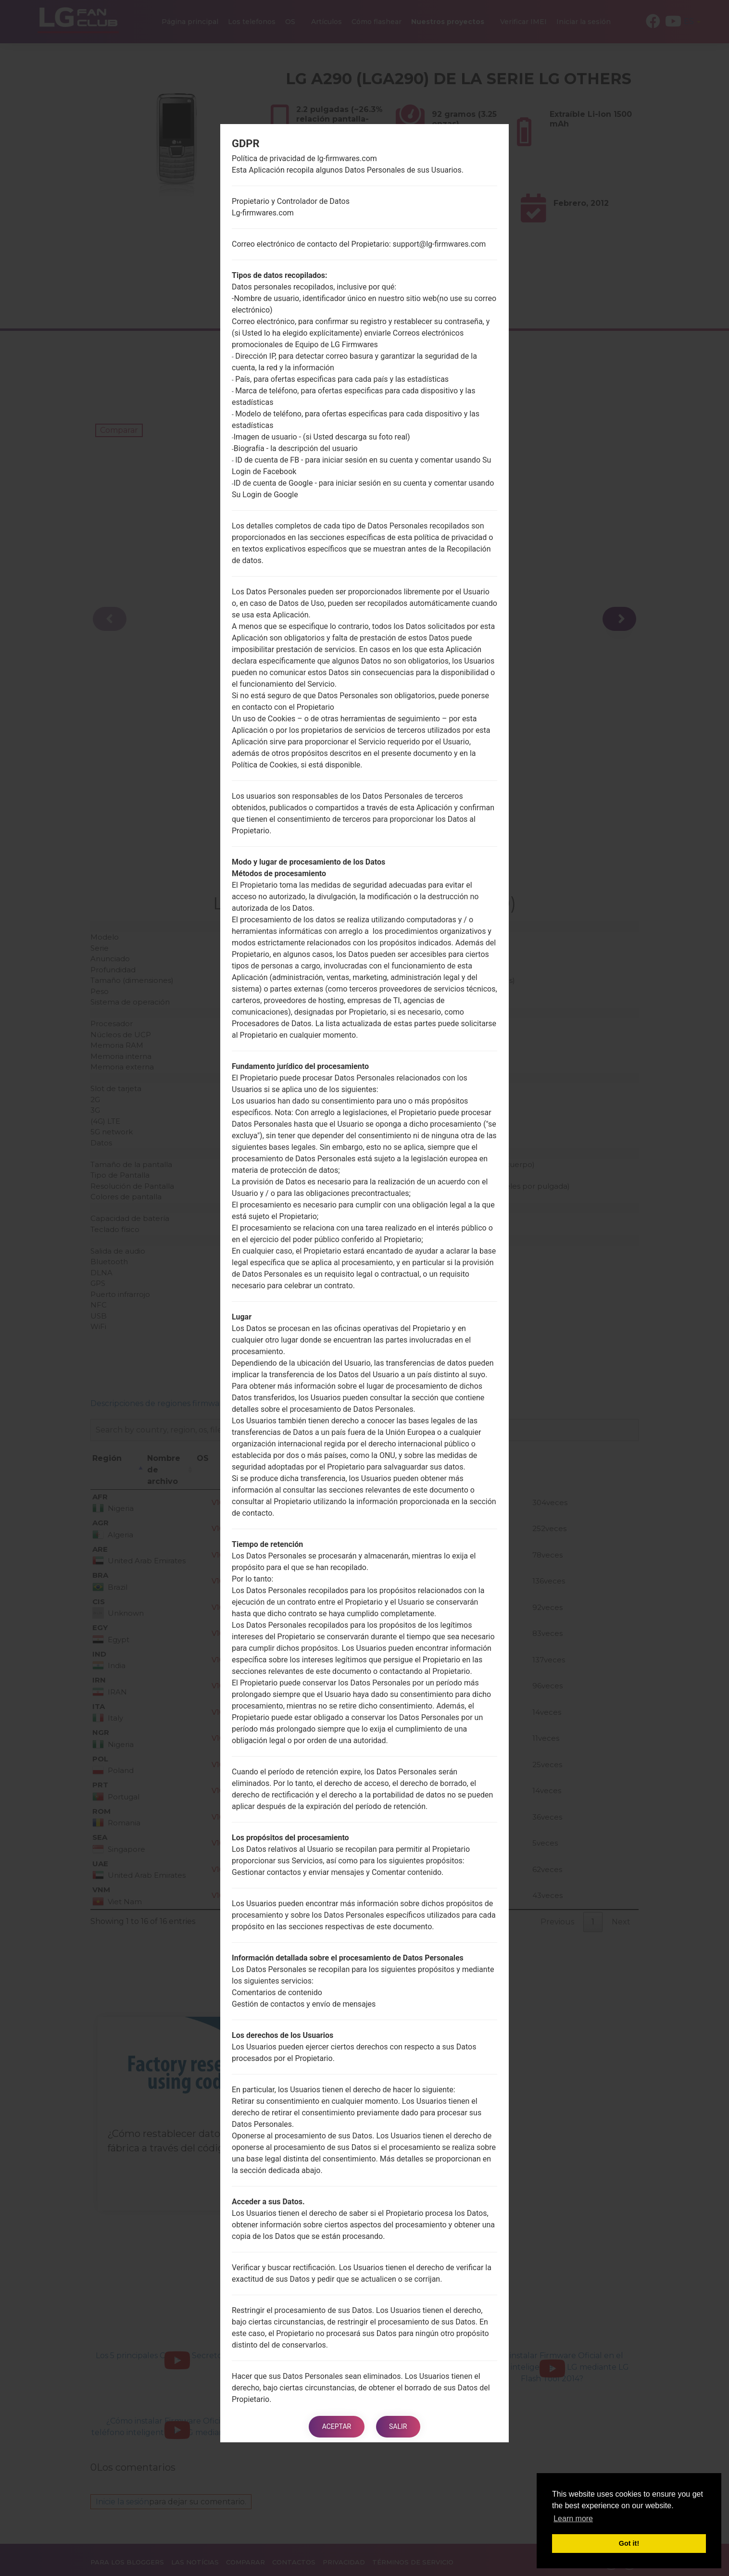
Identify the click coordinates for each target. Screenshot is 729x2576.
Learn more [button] (573, 2518)
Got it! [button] (629, 2543)
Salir (399, 2426)
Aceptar (335, 2426)
